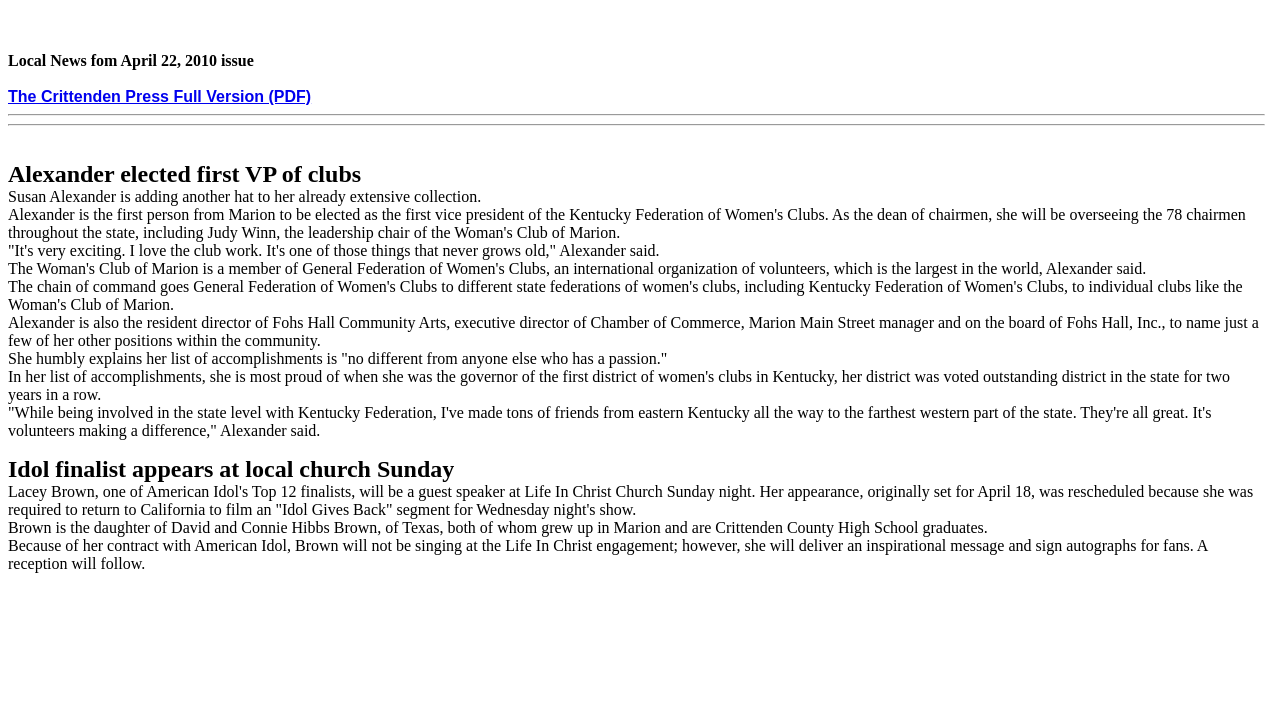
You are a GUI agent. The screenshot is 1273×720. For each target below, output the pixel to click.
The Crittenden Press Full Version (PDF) (159, 96)
